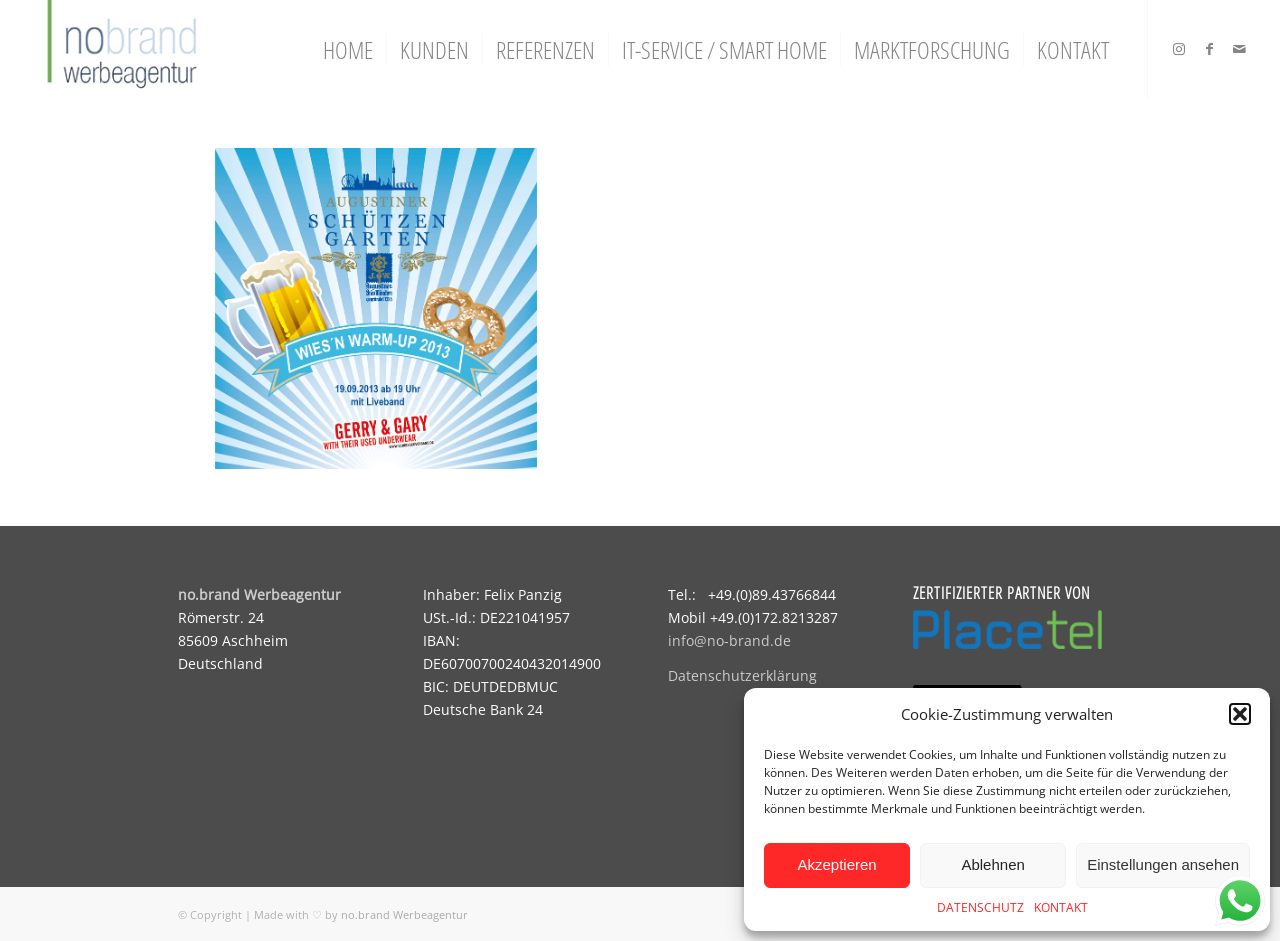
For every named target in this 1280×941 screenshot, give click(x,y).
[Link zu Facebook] (1209, 49)
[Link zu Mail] (1239, 49)
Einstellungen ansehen (1163, 864)
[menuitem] (348, 50)
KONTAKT (1061, 907)
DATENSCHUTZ (980, 907)
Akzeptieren (836, 864)
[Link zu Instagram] (1179, 49)
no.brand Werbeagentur (404, 914)
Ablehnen (992, 864)
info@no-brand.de (729, 640)
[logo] (119, 50)
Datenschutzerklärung (742, 675)
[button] (1240, 714)
